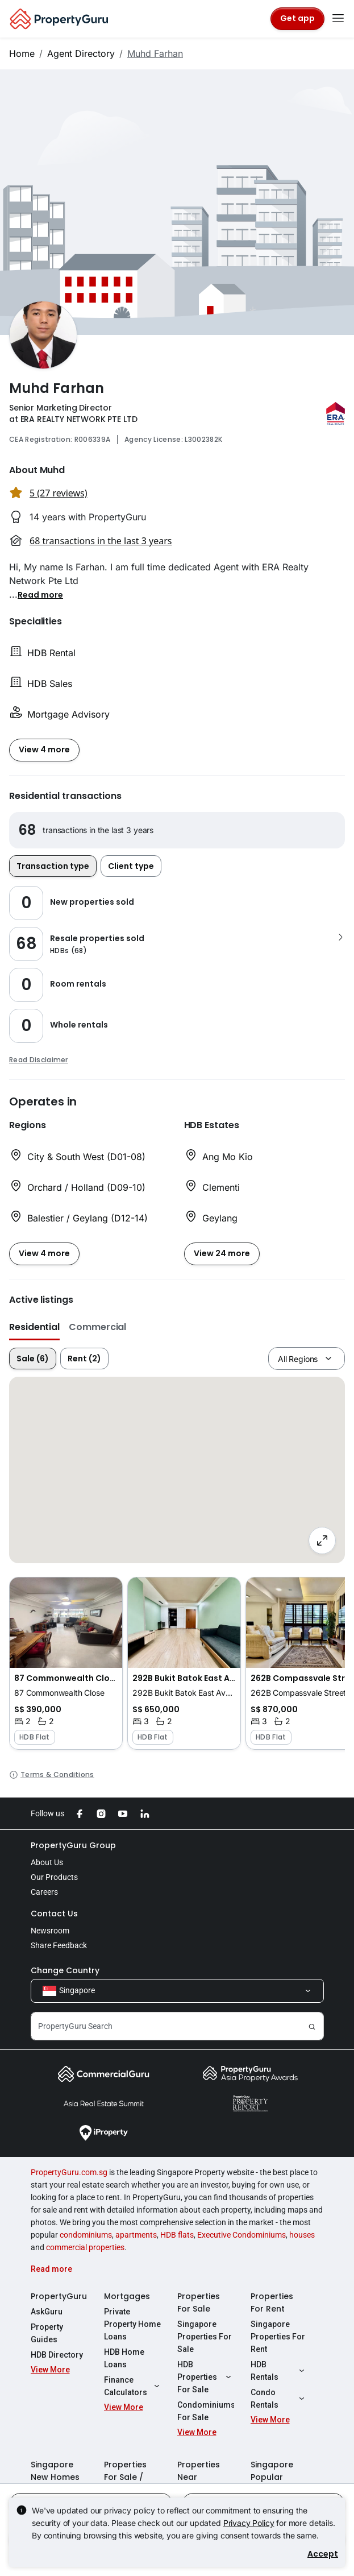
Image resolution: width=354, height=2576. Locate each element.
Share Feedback (59, 1945)
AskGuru (47, 2311)
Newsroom (50, 1930)
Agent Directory (81, 53)
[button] (40, 594)
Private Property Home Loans (132, 2324)
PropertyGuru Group (73, 1845)
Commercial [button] (97, 1326)
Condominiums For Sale (205, 2411)
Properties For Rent (272, 2302)
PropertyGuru (59, 2296)
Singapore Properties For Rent (278, 2337)
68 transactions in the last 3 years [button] (101, 541)
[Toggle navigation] (338, 19)
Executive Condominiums (241, 2234)
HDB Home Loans (124, 2358)
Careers (44, 1891)
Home (22, 53)
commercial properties (85, 2247)
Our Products (54, 1877)
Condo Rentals (279, 2398)
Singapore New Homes (55, 2471)
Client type (131, 866)
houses (302, 2234)
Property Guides (47, 2333)
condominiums (86, 2234)
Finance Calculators (132, 2386)
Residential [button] (34, 1326)
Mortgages (127, 2296)
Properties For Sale (198, 2302)
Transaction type (52, 866)
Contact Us (54, 1913)
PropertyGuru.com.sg (69, 2172)
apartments (136, 2234)
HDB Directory (57, 2354)
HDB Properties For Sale (205, 2377)
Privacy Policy (248, 2523)
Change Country (65, 1970)
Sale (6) (32, 1358)
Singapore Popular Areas (272, 2477)
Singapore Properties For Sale (204, 2337)
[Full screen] (322, 1540)
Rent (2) (84, 1358)
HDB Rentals (279, 2371)
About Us (47, 1862)
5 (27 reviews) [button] (59, 493)
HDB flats (177, 2234)
